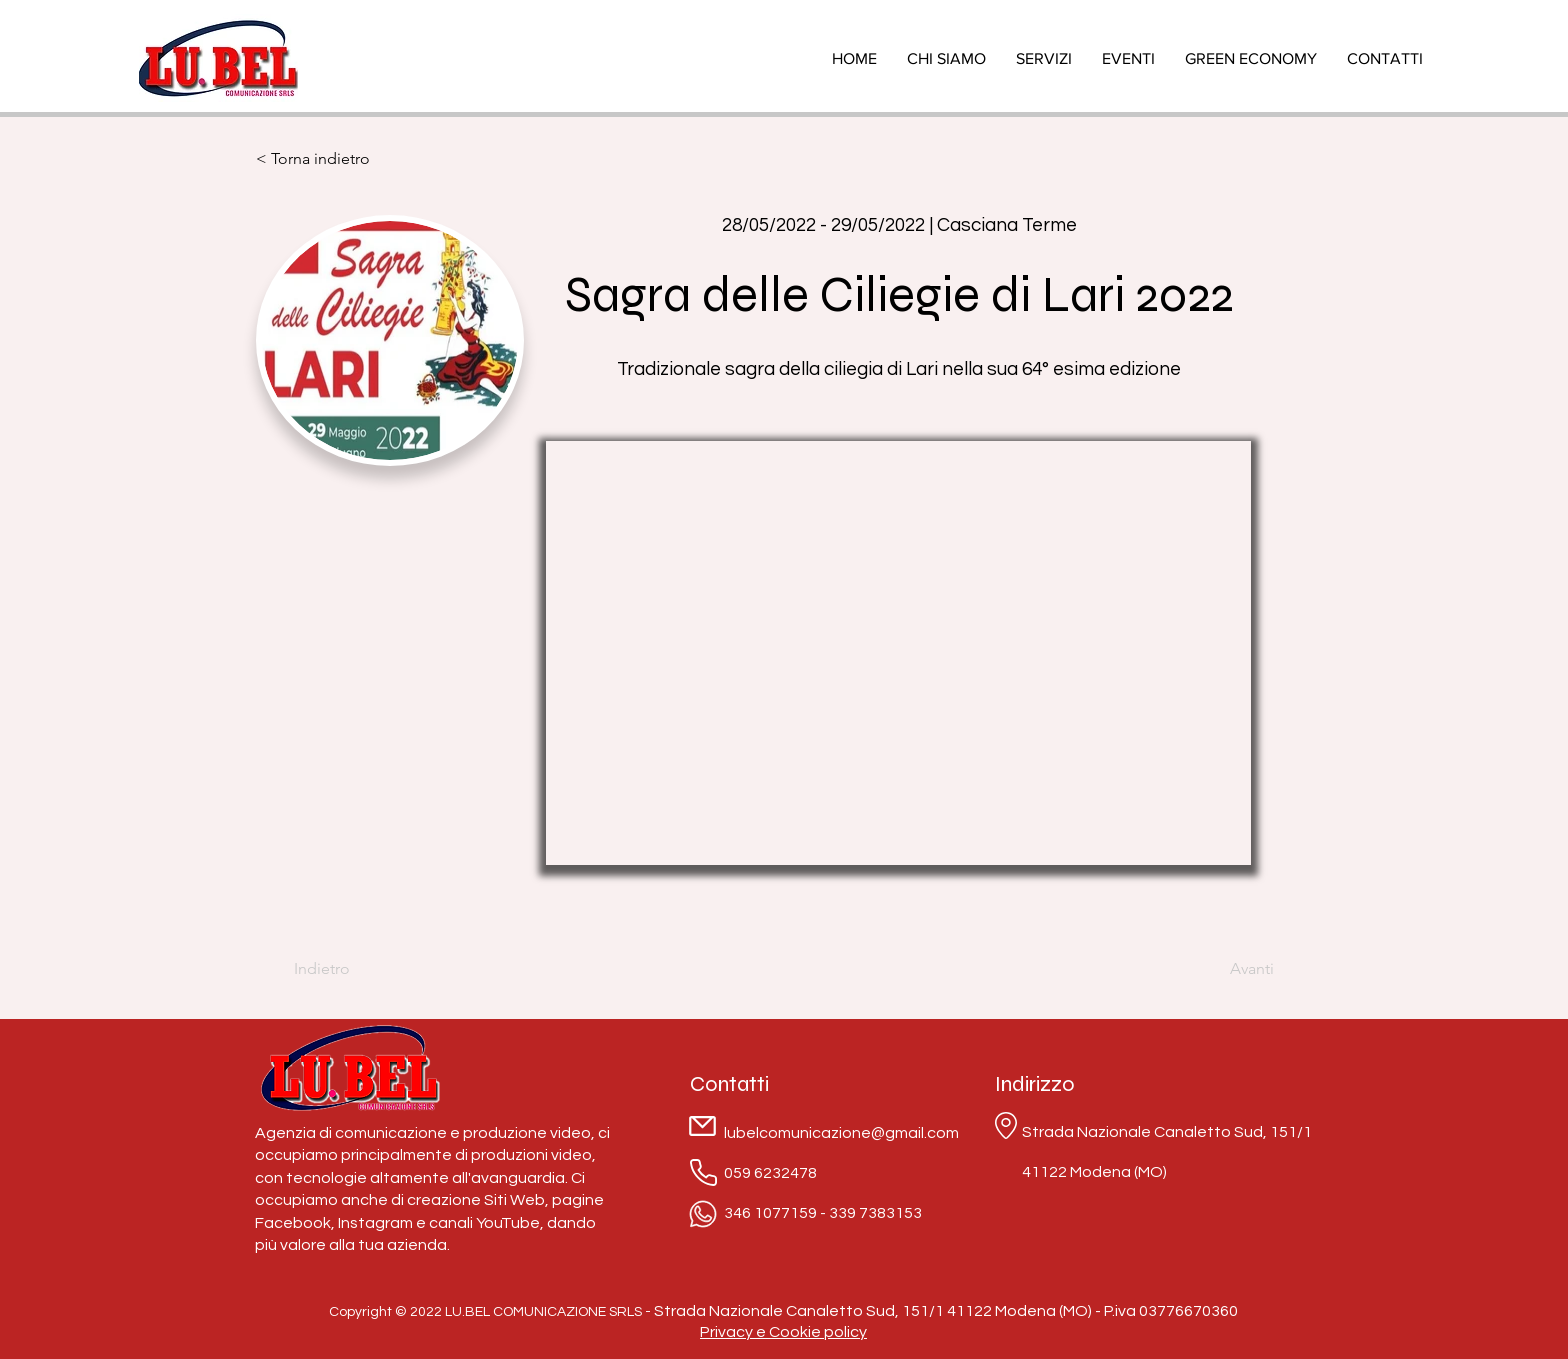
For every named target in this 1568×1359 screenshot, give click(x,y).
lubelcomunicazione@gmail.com (841, 1133)
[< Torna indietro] (321, 159)
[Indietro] (359, 969)
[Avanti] (1224, 969)
